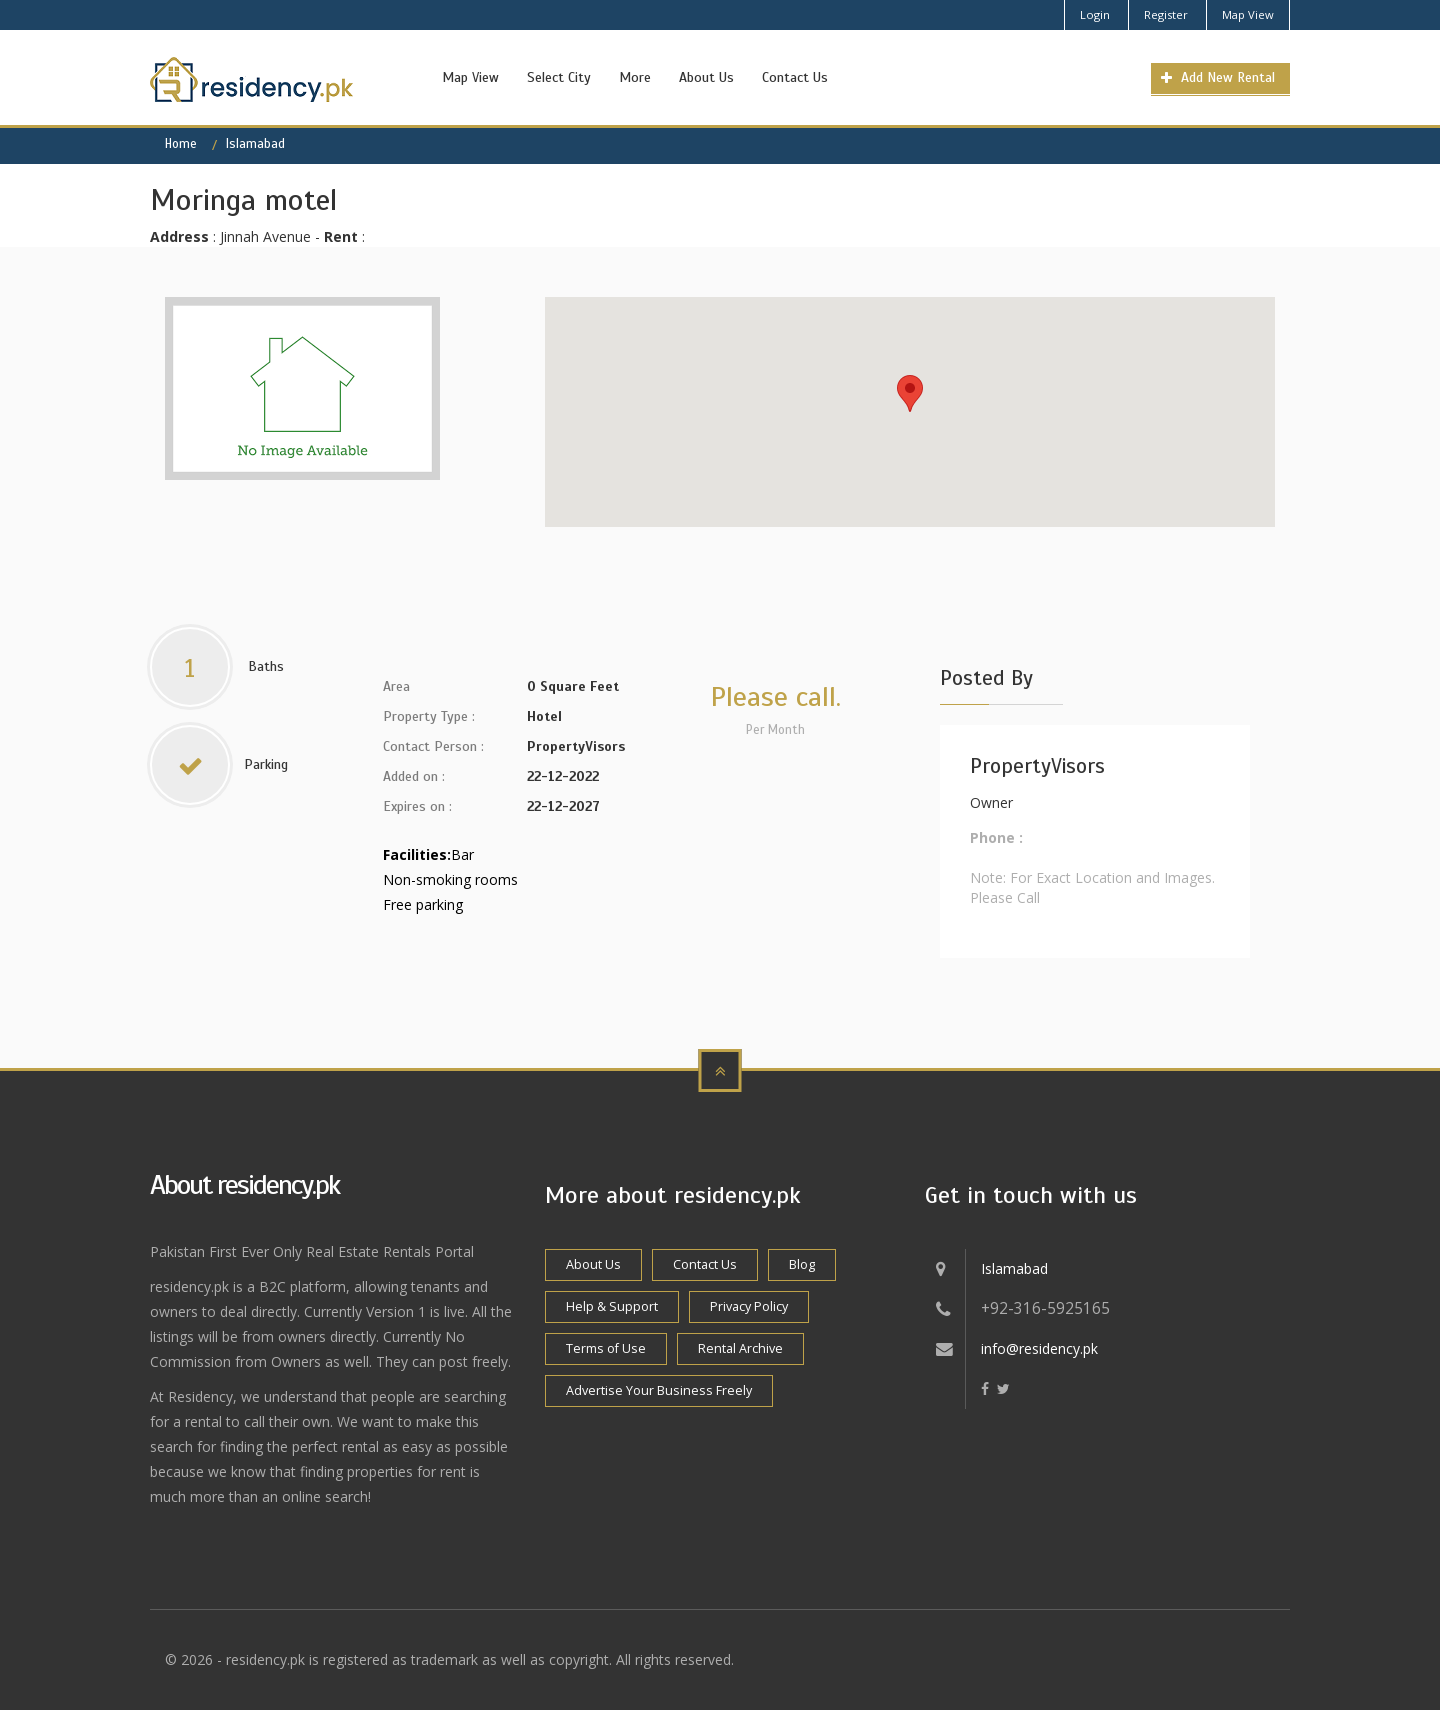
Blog (802, 1264)
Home (181, 144)
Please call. (775, 697)
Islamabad (255, 144)
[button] (910, 393)
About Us (706, 77)
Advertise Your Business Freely (659, 1390)
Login (1095, 14)
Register (1166, 14)
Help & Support (612, 1306)
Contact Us (795, 77)
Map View (1248, 14)
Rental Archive (740, 1348)
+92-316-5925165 (1045, 1308)
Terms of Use (606, 1348)
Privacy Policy (749, 1306)
